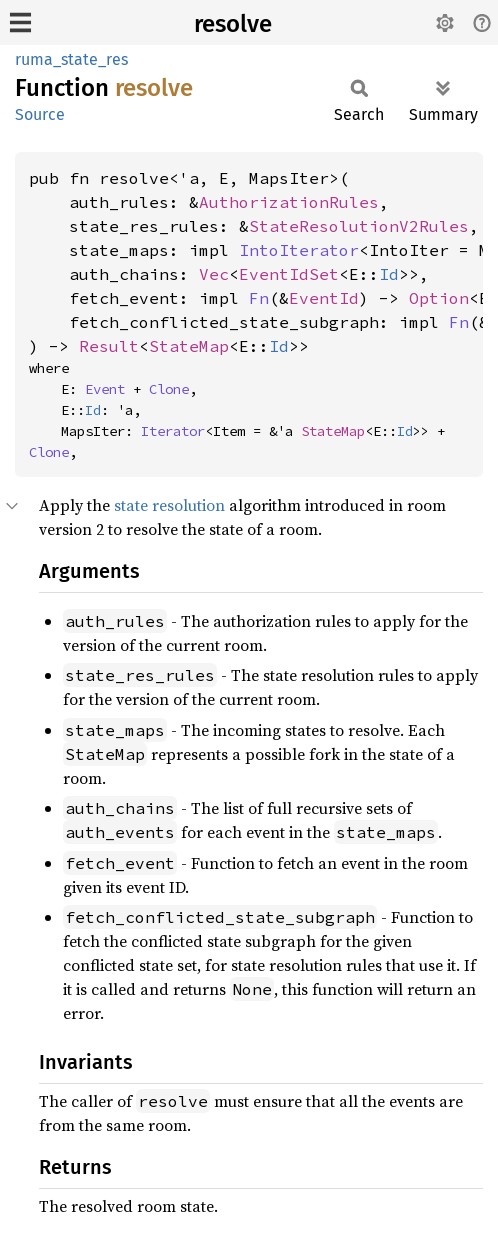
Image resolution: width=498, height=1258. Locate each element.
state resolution (169, 505)
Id (389, 274)
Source (40, 114)
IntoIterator (299, 250)
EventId (324, 298)
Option (439, 298)
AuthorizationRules (289, 202)
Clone (169, 389)
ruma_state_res (71, 59)
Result (109, 346)
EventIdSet (289, 274)
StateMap (189, 346)
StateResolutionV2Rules (359, 226)
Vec (214, 274)
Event (105, 389)
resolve (233, 24)
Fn (259, 298)
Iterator (173, 431)
